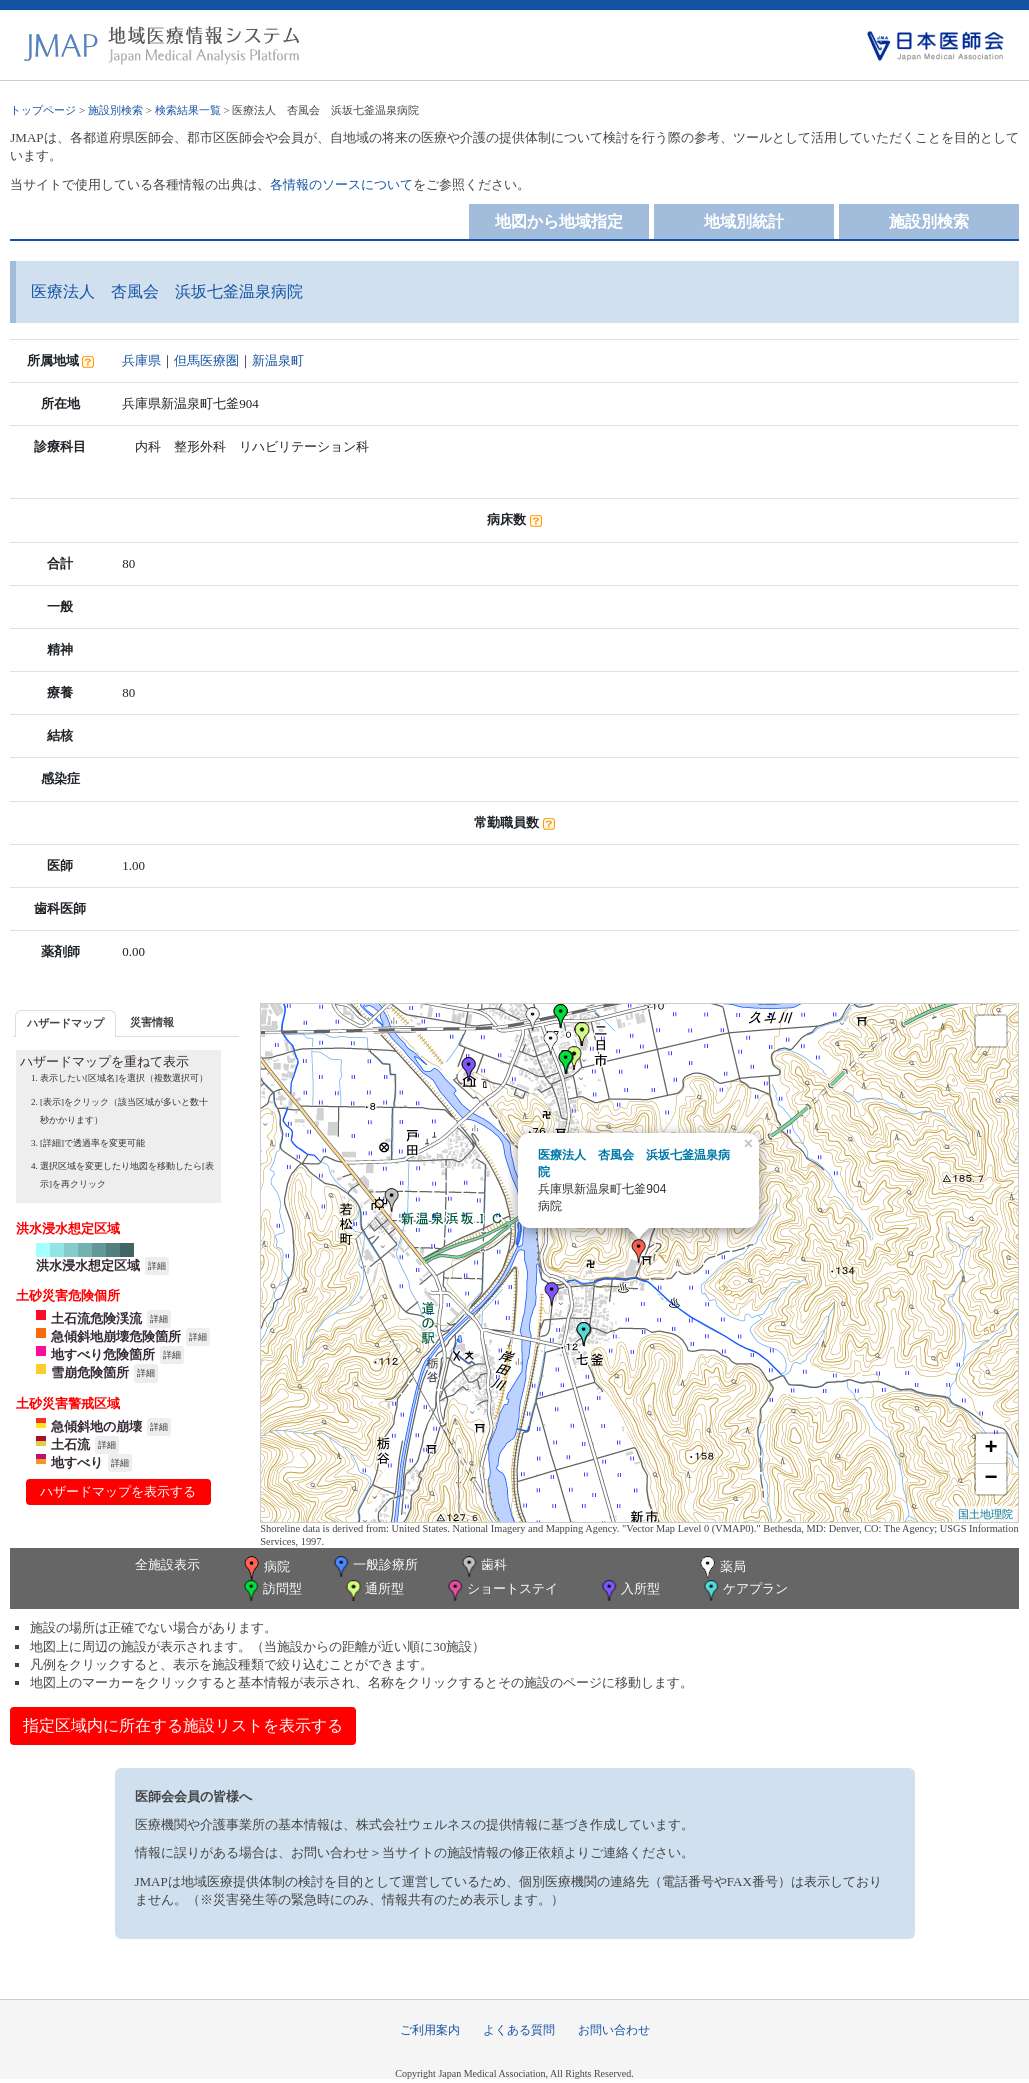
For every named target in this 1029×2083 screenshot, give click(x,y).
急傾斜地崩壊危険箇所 (116, 1336)
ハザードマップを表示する (118, 1491)
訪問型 (271, 1590)
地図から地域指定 (559, 221)
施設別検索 (115, 110)
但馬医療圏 (206, 360)
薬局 (721, 1568)
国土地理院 (985, 1514)
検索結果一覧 (188, 110)
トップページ (43, 110)
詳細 (157, 1266)
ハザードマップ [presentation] (65, 1023)
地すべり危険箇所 (103, 1354)
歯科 (482, 1566)
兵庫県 (141, 360)
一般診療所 (374, 1566)
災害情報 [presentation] (152, 1022)
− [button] (991, 1479)
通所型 (373, 1590)
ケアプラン (744, 1590)
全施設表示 (167, 1564)
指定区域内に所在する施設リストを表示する (183, 1725)
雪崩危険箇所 (90, 1372)
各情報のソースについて (341, 184)
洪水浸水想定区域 (88, 1265)
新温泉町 (278, 360)
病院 (265, 1568)
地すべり (77, 1462)
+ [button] (991, 1449)
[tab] (65, 1023)
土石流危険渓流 (96, 1318)
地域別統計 (744, 221)
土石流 (70, 1444)
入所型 (629, 1590)
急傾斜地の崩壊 (96, 1426)
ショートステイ (501, 1590)
